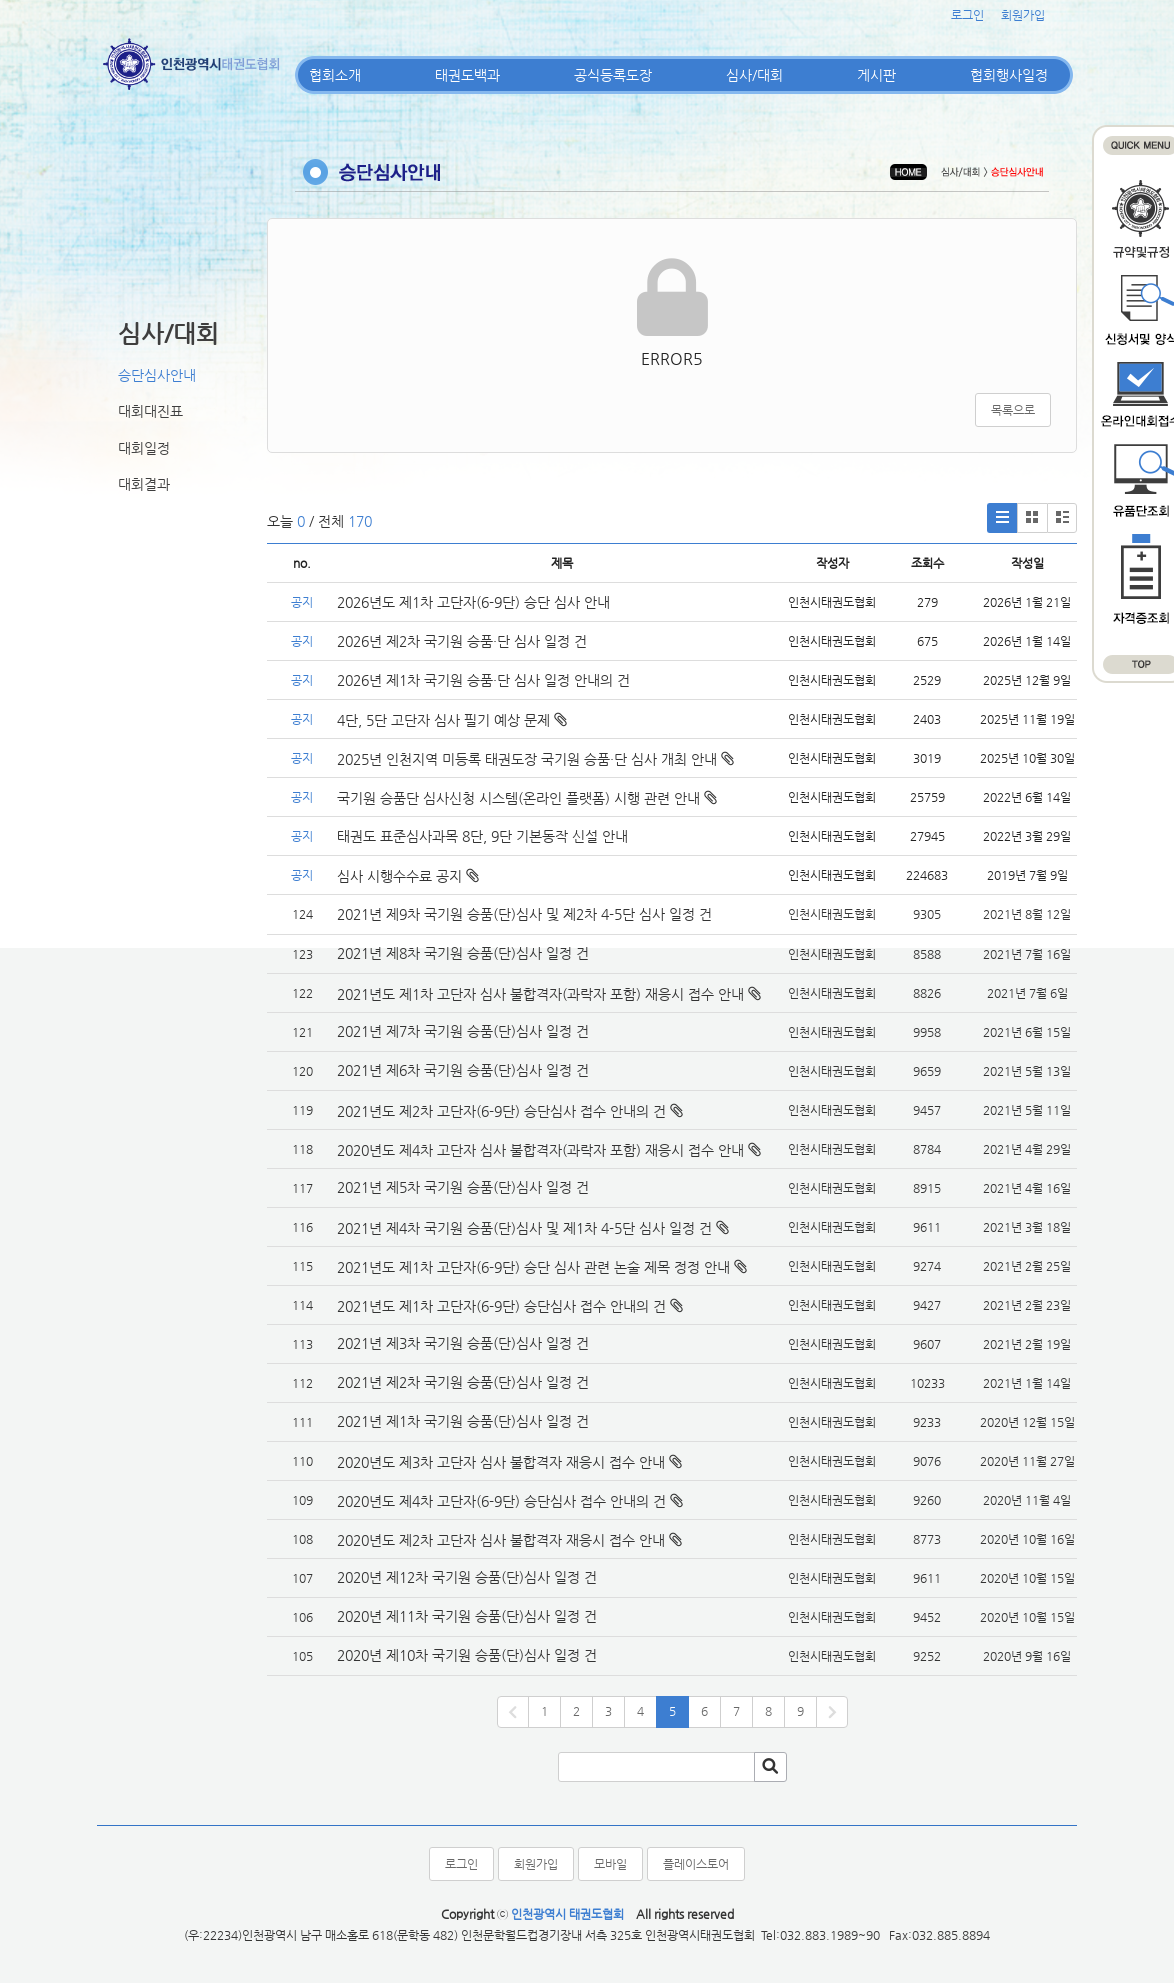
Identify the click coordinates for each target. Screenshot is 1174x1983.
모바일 (610, 1864)
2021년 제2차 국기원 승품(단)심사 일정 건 (463, 1382)
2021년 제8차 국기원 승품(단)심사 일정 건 (463, 953)
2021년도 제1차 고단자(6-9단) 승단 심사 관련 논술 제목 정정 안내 (533, 1267)
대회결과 (144, 484)
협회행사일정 (1009, 75)
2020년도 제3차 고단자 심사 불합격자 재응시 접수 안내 (501, 1462)
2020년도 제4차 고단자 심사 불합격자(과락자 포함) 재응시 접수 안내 (540, 1150)
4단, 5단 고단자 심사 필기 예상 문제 (452, 720)
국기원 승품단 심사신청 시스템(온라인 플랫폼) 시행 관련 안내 (527, 798)
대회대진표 (150, 411)
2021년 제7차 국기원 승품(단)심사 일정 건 (463, 1031)
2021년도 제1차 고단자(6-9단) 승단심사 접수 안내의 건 (501, 1306)
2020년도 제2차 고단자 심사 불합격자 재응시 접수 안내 (501, 1540)
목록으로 (1013, 410)
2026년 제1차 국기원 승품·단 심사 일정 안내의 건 (483, 680)
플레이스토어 (696, 1864)
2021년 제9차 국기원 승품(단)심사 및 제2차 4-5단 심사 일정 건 (524, 914)
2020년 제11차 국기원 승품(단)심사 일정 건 (467, 1616)
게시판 (876, 75)
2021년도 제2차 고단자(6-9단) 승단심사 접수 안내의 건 (501, 1111)
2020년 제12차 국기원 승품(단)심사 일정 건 (467, 1577)
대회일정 (144, 448)
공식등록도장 (613, 75)
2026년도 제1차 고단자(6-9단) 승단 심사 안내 (473, 602)
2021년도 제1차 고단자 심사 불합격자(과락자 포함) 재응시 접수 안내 (540, 994)
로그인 (967, 15)
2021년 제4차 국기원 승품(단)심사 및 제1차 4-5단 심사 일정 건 (524, 1228)
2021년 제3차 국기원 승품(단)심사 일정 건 (463, 1343)
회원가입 (1023, 15)
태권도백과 (467, 75)
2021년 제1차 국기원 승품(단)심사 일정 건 (463, 1421)
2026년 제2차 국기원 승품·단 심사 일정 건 (462, 641)
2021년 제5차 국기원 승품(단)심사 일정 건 (463, 1187)
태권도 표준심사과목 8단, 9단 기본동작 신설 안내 (482, 836)
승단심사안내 (157, 375)
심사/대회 (754, 75)
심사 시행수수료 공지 (408, 876)
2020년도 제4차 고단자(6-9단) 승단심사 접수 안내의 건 (501, 1501)
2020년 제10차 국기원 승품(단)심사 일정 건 (467, 1655)
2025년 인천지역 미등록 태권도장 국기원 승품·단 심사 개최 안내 (535, 759)
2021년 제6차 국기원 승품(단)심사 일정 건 (463, 1070)
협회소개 (335, 75)
